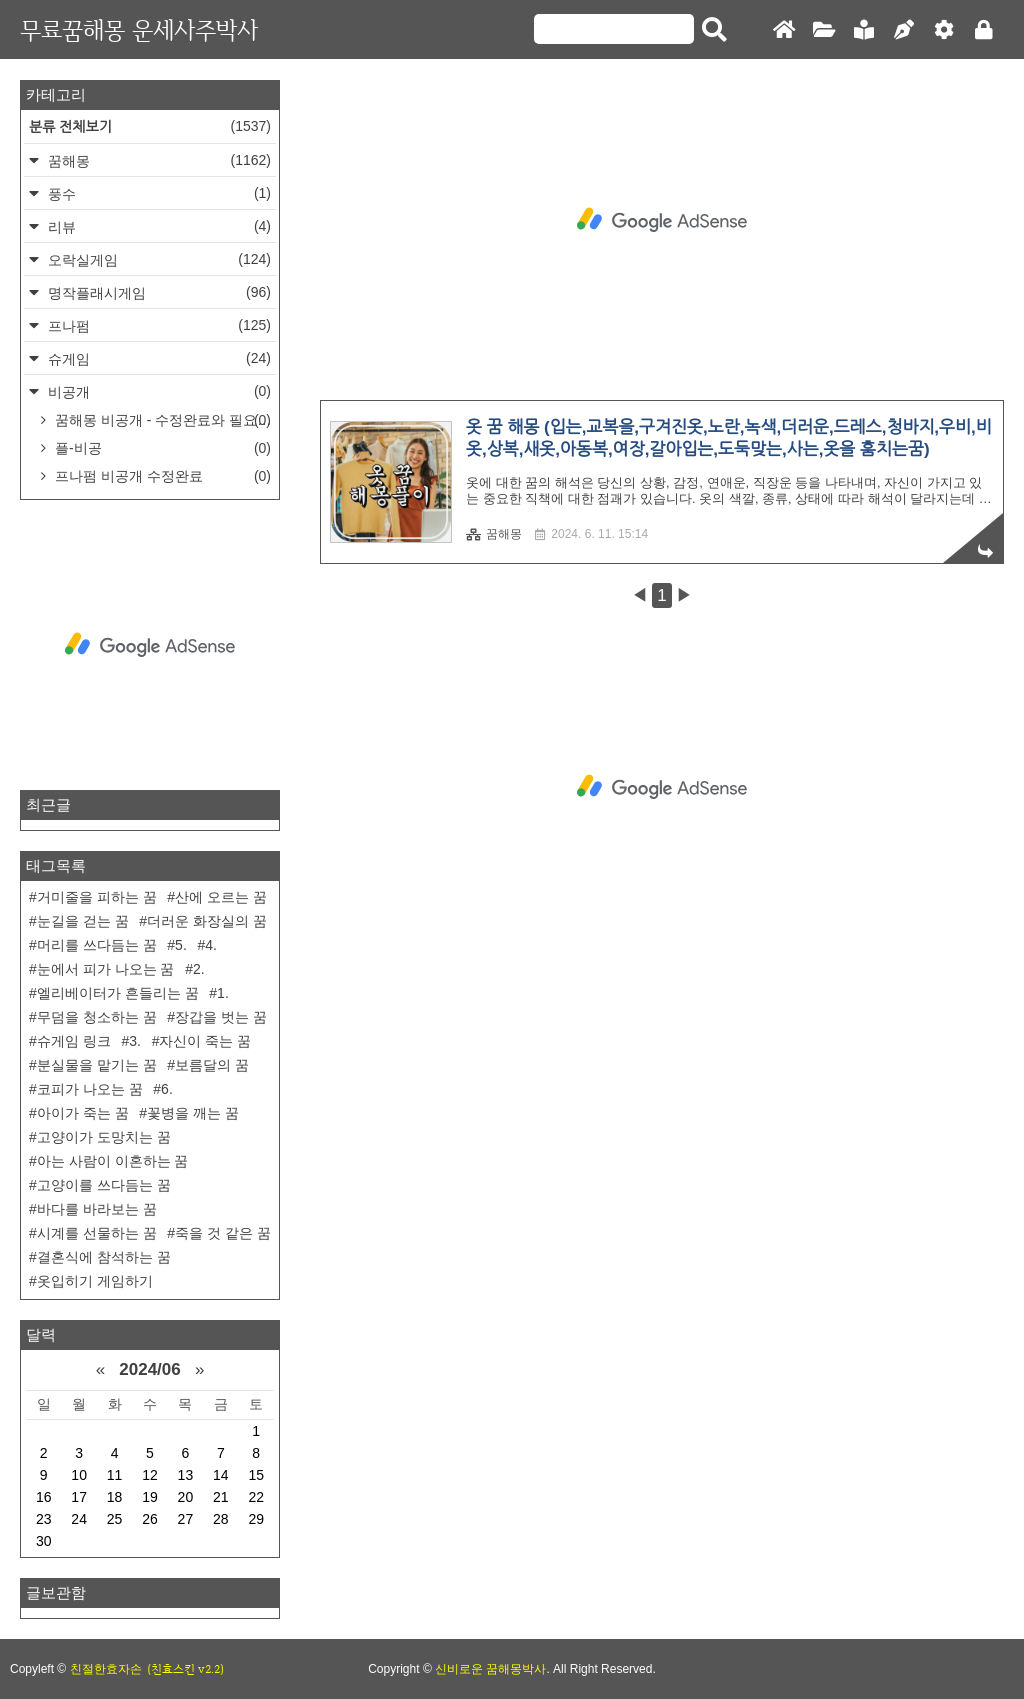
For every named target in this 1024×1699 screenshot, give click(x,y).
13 (186, 1475)
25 (115, 1519)
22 (256, 1497)
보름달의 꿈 (212, 1065)
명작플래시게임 (157, 292)
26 (150, 1519)
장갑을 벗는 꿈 (221, 1017)
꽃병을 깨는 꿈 (193, 1113)
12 (150, 1475)
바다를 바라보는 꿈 (97, 1209)
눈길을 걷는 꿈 (83, 921)
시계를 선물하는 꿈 (97, 1233)
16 (44, 1497)
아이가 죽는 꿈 (83, 1113)
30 (44, 1541)
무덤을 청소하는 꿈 (97, 1017)
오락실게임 (157, 259)
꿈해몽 (494, 534)
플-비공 (161, 448)
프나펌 (157, 325)
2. (199, 969)
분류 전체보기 (150, 126)
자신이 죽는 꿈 (205, 1041)
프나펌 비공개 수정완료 (161, 476)
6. (167, 1089)
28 (221, 1519)
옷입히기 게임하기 (95, 1281)
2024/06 (149, 1369)
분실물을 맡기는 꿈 (97, 1065)
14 (221, 1475)
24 (79, 1519)
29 (256, 1519)
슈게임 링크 (74, 1041)
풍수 (157, 193)
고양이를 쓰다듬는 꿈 (104, 1185)
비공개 (157, 391)
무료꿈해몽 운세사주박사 (139, 29)
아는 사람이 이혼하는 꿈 (113, 1161)
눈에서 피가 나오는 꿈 (106, 969)
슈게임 (157, 358)
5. (181, 945)
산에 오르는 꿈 (221, 897)
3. (135, 1041)
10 (79, 1475)
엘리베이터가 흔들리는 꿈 (118, 993)
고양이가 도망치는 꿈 (104, 1137)
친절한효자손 (106, 1669)
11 (115, 1475)
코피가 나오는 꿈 (90, 1089)
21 (221, 1497)
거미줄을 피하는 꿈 (97, 897)
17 (79, 1497)
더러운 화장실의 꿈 (207, 921)
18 (115, 1497)
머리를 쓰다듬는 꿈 (97, 945)
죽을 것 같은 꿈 (223, 1233)
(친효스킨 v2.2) (185, 1669)
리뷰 (157, 226)
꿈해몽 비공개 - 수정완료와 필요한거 (163, 420)
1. (223, 993)
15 (256, 1475)
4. (211, 945)
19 (150, 1497)
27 (186, 1519)
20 (186, 1497)
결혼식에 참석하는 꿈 (104, 1257)
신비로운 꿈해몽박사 (490, 1669)
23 (44, 1519)
